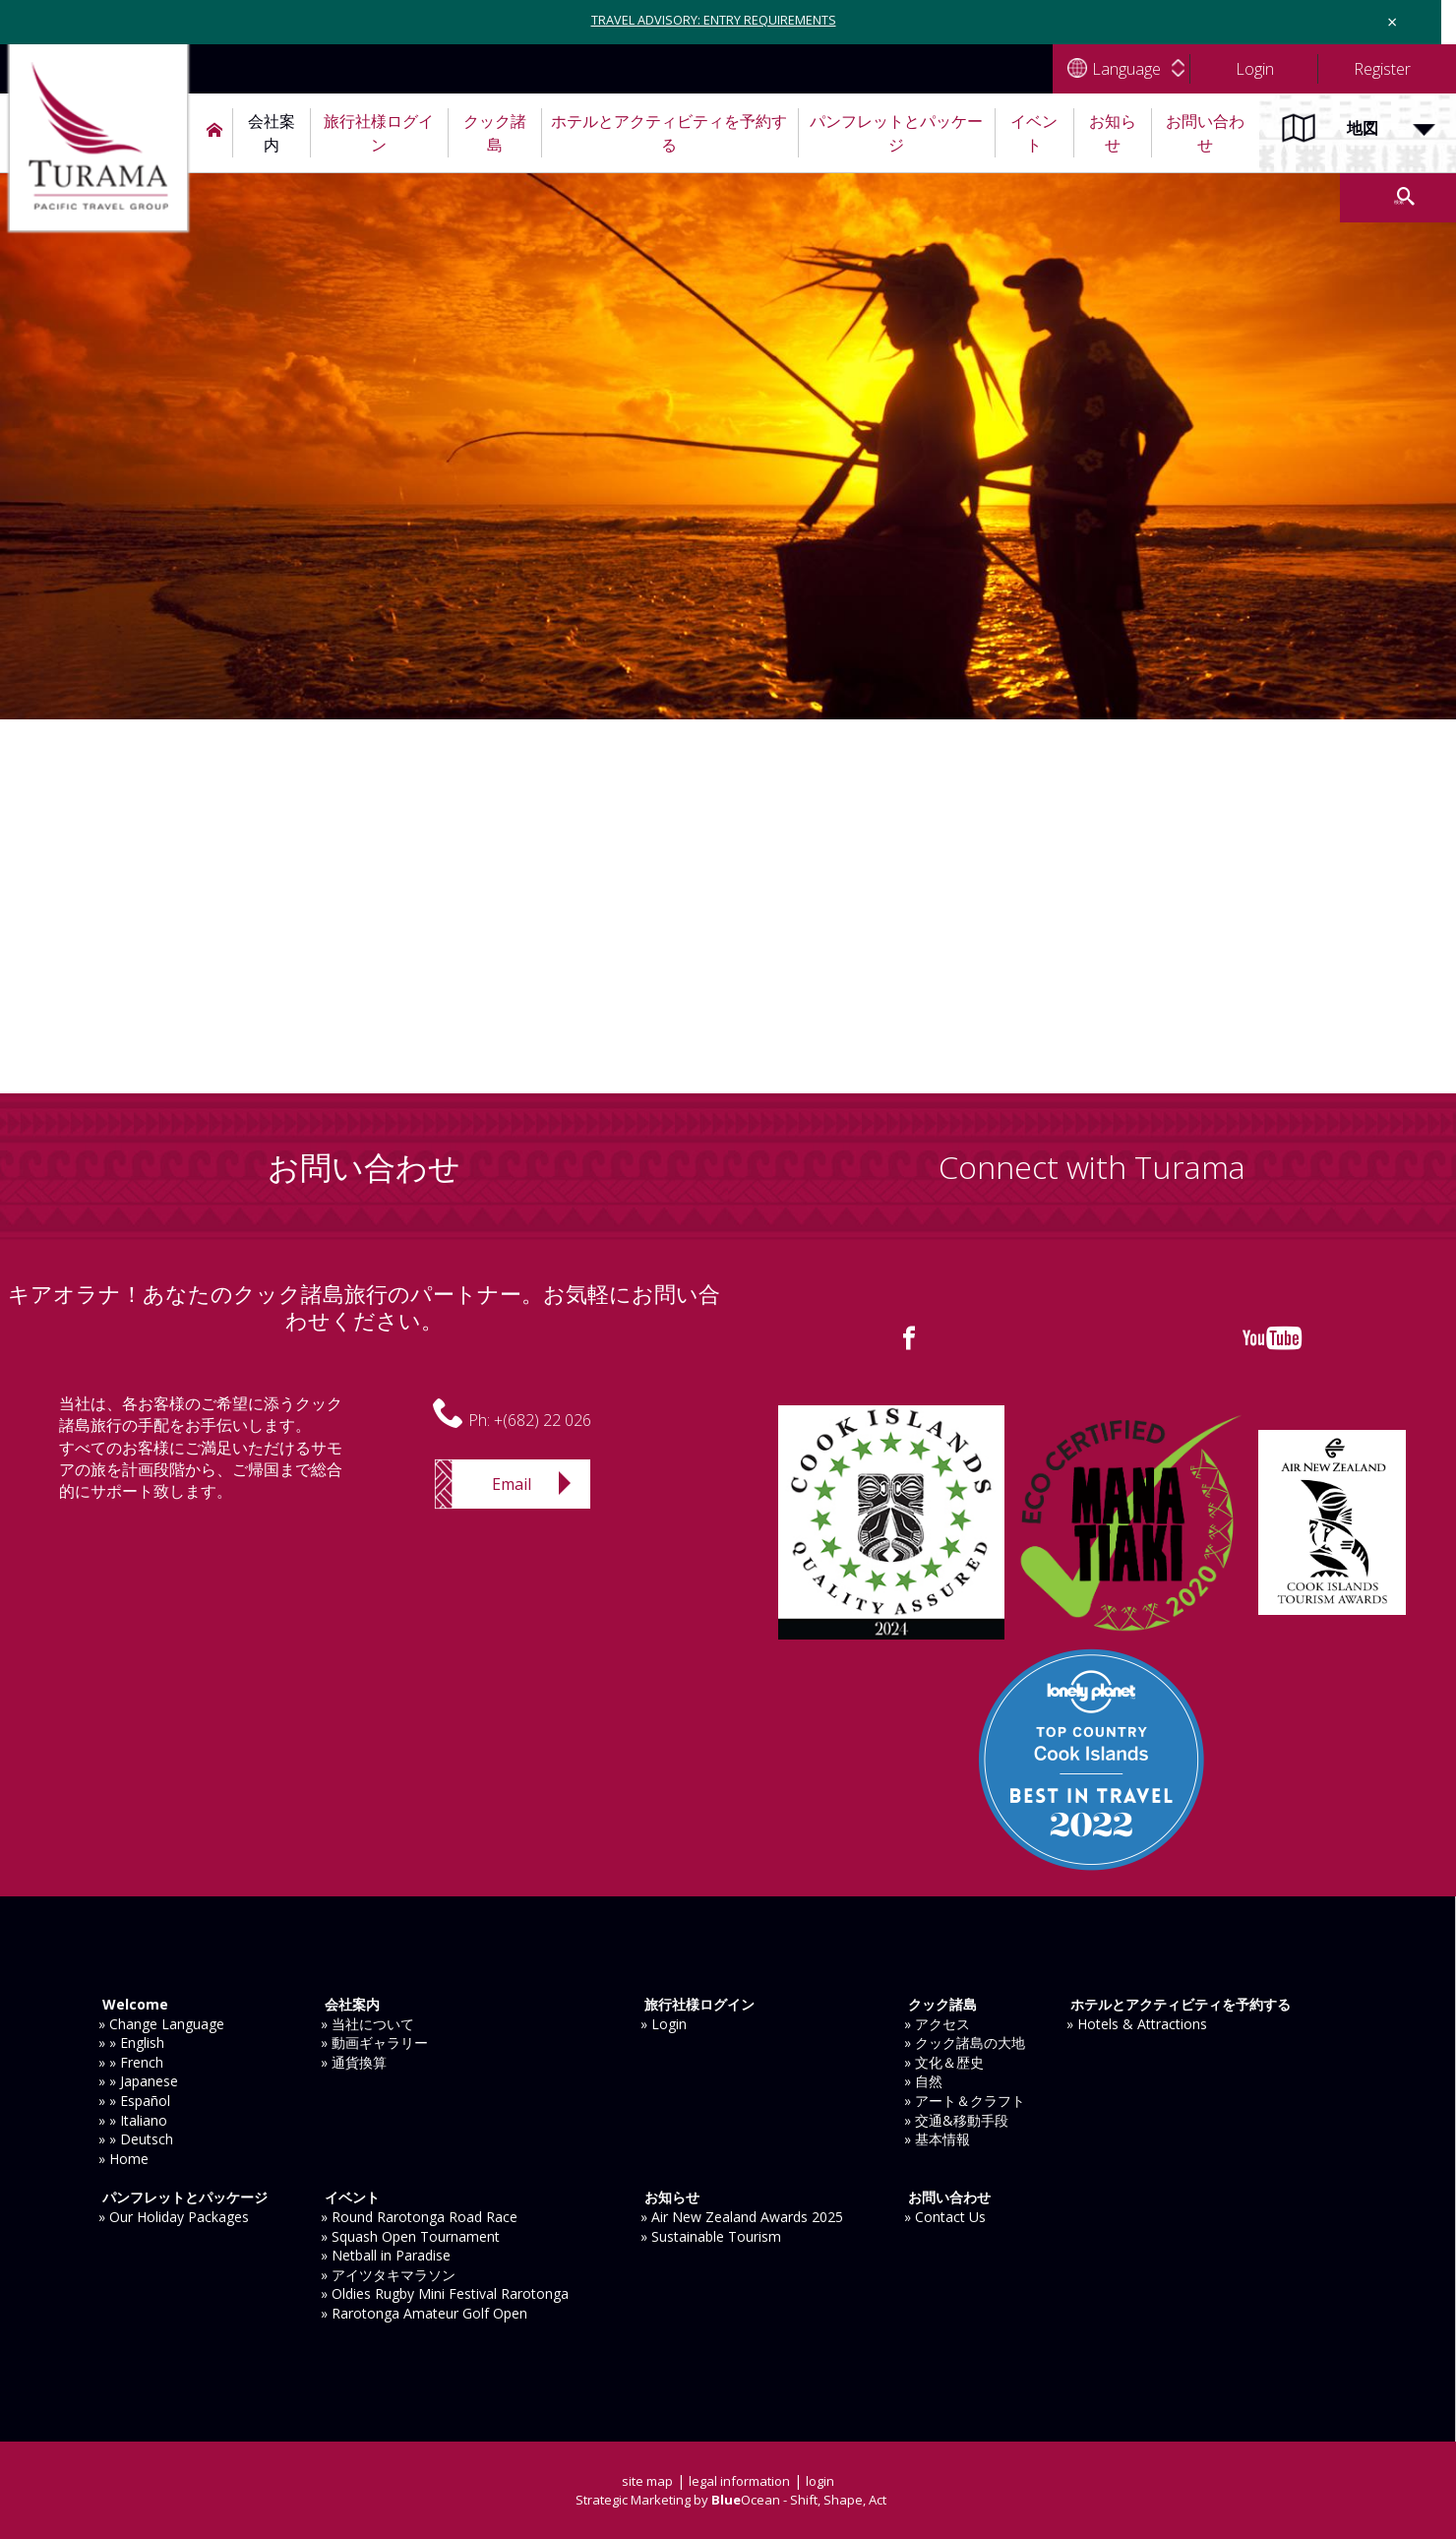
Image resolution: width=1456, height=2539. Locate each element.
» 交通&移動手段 (956, 2120)
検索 (1319, 198)
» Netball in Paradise (386, 2255)
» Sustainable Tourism (710, 2236)
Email (511, 1484)
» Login (663, 2023)
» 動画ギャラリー (374, 2042)
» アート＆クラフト (964, 2100)
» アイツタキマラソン (388, 2274)
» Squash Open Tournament (410, 2236)
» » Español (134, 2100)
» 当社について (367, 2023)
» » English (131, 2042)
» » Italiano (132, 2120)
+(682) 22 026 (542, 1420)
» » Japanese (138, 2081)
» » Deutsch (135, 2139)
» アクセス (937, 2023)
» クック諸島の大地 (964, 2042)
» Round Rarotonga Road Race (419, 2216)
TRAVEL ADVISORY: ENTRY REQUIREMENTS (714, 19)
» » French (130, 2062)
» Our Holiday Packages (173, 2216)
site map (643, 2480)
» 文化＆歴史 (944, 2062)
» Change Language (161, 2023)
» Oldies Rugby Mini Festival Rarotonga (445, 2293)
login (826, 2480)
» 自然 (923, 2081)
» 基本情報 (937, 2139)
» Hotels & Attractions (1136, 2023)
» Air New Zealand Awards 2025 (741, 2216)
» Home (123, 2158)
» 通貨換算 (354, 2062)
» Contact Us (945, 2216)
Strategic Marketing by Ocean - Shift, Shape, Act (730, 2499)
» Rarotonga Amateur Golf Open (424, 2313)
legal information (741, 2480)
